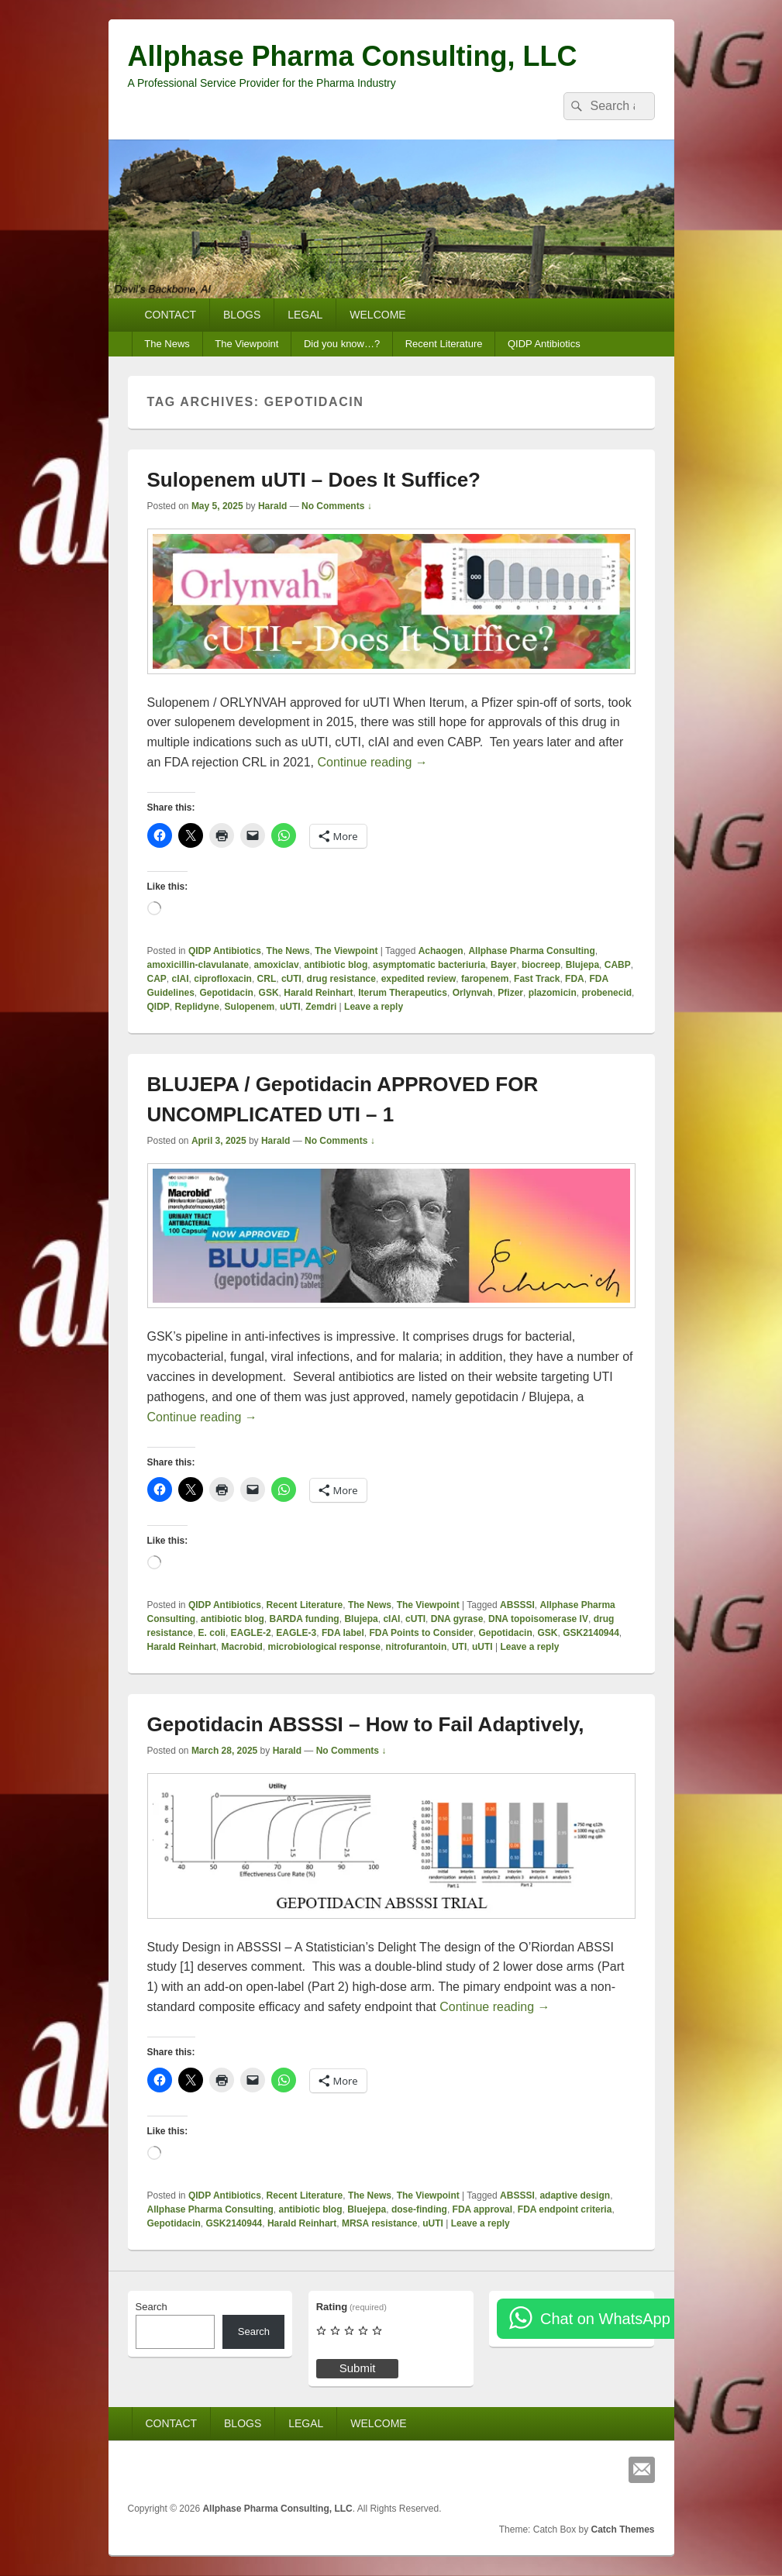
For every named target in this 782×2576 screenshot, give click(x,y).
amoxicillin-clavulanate (198, 964)
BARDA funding (304, 1618)
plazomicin (553, 992)
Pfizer (510, 992)
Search (151, 2307)
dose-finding (419, 2209)
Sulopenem (250, 1006)
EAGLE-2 (251, 1632)
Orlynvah (473, 992)
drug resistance (341, 978)
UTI (459, 1646)
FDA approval (483, 2209)
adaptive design (574, 2195)
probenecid (606, 992)
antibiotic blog (335, 964)
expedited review (418, 978)
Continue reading (372, 762)
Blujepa (582, 964)
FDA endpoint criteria (565, 2209)
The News (167, 344)
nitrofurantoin (416, 1646)
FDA (574, 978)
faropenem (484, 978)
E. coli (212, 1632)
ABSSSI (517, 1605)
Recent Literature (444, 344)
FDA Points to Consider (422, 1632)
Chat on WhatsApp (605, 2318)
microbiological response (324, 1646)
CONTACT (170, 314)
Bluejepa (366, 2209)
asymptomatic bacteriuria (429, 964)
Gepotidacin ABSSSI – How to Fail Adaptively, (365, 1724)
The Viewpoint (246, 344)
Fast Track (537, 978)
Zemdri (320, 1006)
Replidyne (197, 1006)
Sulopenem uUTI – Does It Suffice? (314, 479)
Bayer (503, 964)
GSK (269, 992)
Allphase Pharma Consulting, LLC (352, 56)
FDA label (343, 1632)
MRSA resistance (380, 2223)
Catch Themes (622, 2529)
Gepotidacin (226, 992)
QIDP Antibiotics (544, 344)
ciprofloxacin (223, 978)
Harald (272, 506)
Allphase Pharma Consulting (531, 950)
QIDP (158, 1006)
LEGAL (305, 314)
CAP (157, 978)
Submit (357, 2368)
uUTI (290, 1006)
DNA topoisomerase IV (538, 1618)
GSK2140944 (591, 1632)
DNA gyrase (457, 1618)
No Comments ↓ (336, 506)
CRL (267, 978)
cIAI (180, 978)
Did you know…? (342, 344)
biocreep (541, 964)
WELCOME (377, 314)
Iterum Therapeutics (402, 992)
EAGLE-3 (296, 1632)
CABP (618, 964)
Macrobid (242, 1646)
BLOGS (241, 314)
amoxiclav (276, 964)
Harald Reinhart (318, 992)
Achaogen (441, 950)
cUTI (291, 978)
